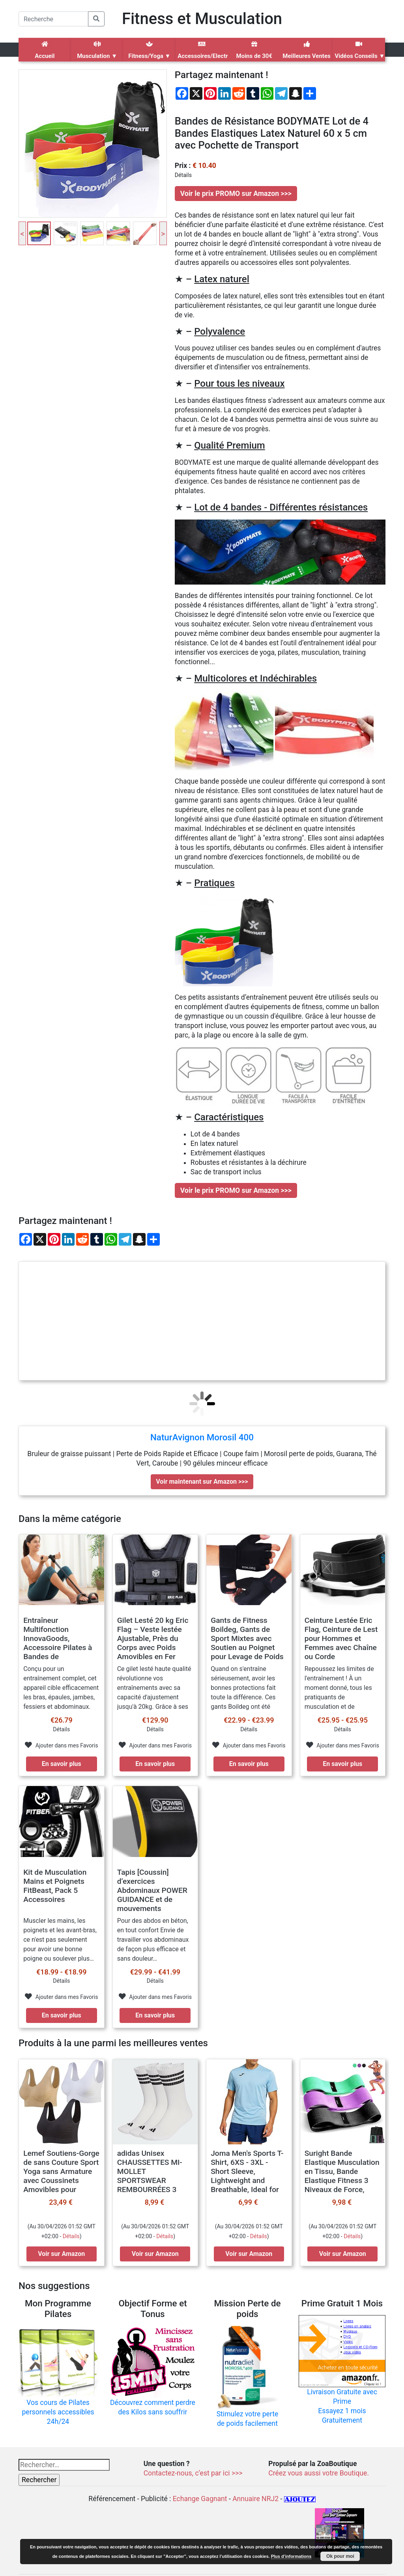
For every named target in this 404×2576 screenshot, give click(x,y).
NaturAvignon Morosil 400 (202, 1437)
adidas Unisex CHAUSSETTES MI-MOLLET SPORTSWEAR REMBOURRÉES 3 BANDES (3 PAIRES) (151, 2176)
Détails (71, 2236)
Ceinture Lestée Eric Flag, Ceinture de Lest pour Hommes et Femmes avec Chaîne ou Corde (341, 1638)
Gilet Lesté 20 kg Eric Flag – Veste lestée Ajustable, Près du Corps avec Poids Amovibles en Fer (153, 1638)
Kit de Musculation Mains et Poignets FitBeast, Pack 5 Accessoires (54, 1886)
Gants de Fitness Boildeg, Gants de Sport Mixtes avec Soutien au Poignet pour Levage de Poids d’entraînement (247, 1643)
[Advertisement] (202, 1321)
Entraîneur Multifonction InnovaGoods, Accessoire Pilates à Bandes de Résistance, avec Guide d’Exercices (57, 1647)
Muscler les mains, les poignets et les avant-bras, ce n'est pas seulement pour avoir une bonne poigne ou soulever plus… (60, 1939)
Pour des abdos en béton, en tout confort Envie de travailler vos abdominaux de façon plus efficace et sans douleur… (153, 1939)
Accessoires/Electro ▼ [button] (203, 50)
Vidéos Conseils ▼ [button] (360, 50)
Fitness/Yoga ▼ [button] (149, 50)
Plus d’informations (291, 2556)
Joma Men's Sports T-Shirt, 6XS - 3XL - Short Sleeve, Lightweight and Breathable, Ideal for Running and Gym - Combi (247, 2180)
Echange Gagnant (200, 2499)
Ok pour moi (340, 2556)
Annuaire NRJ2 (255, 2499)
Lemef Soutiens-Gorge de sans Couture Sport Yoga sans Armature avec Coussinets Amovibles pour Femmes (61, 2176)
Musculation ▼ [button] (97, 50)
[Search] (53, 18)
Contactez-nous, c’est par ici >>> (193, 2473)
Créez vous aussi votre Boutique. (318, 2473)
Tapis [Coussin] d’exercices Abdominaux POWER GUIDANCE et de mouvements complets (152, 1895)
